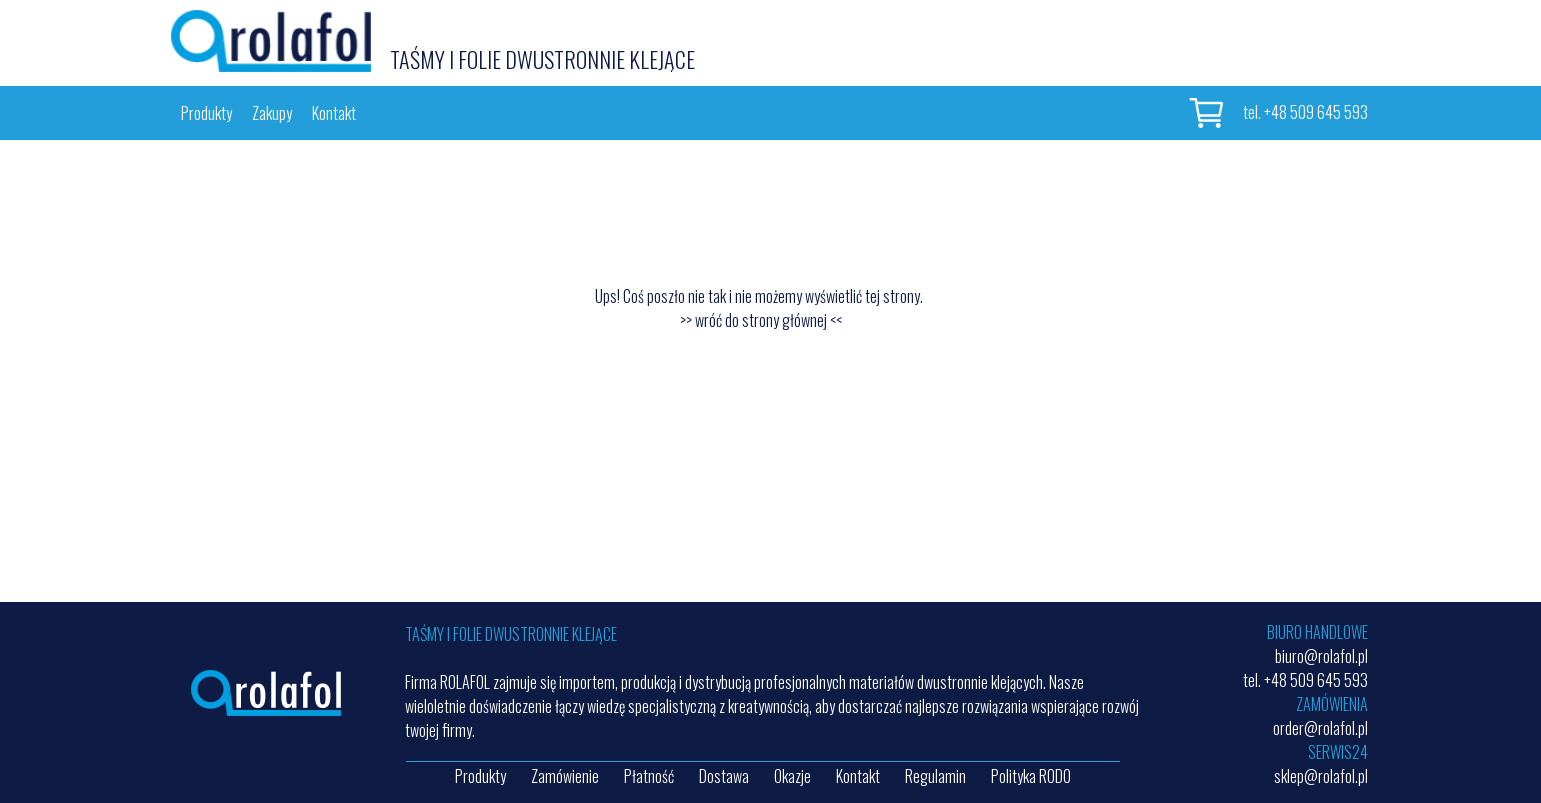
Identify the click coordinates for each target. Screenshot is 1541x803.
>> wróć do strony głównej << (761, 320)
